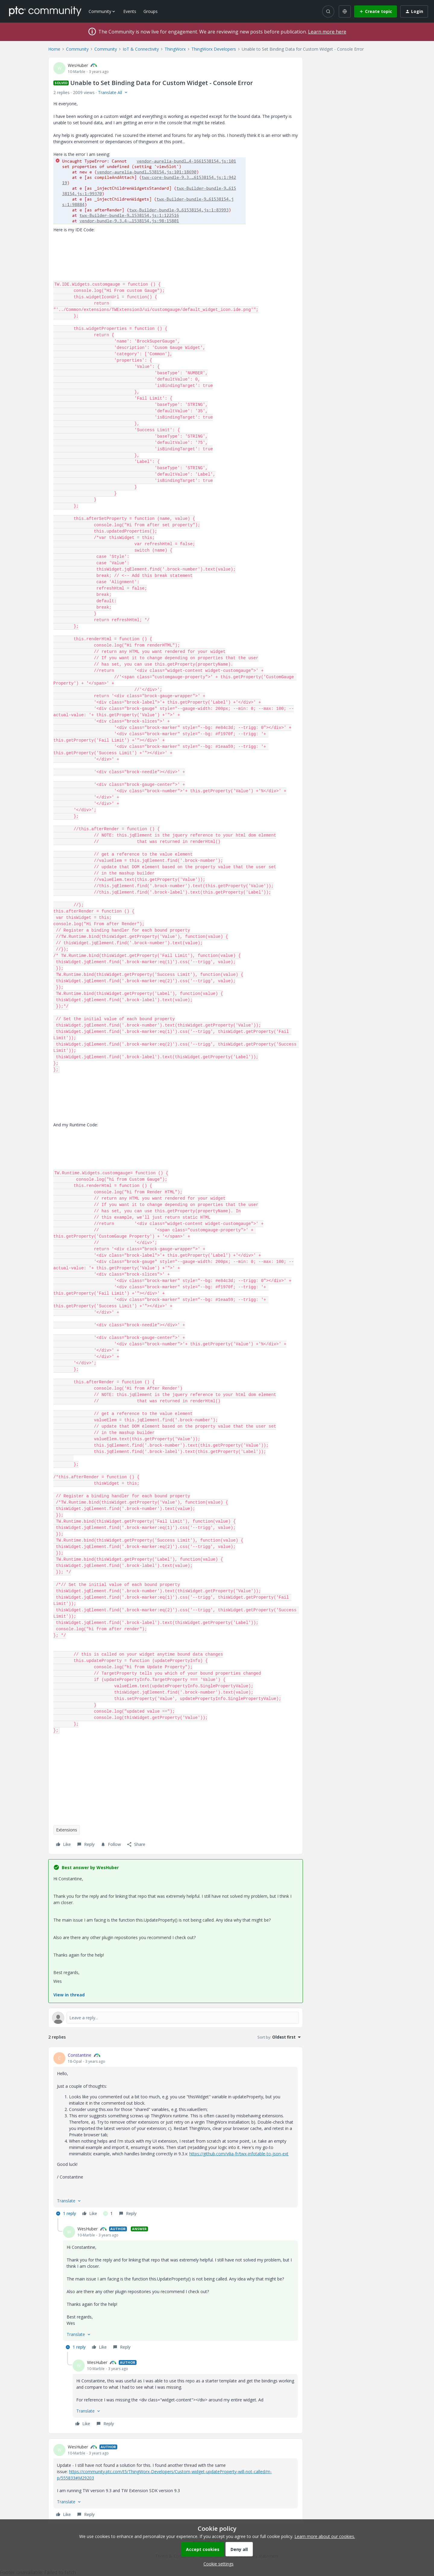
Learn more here (327, 31)
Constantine (79, 2055)
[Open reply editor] (176, 2017)
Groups (150, 11)
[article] (175, 2135)
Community (77, 49)
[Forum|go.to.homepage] (45, 11)
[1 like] (108, 2213)
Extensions (66, 1830)
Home (54, 49)
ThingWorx (175, 49)
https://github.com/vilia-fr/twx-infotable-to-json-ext (238, 2154)
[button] (375, 11)
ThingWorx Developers (213, 49)
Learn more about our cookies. (324, 2536)
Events (129, 11)
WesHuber (78, 65)
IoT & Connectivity (141, 49)
